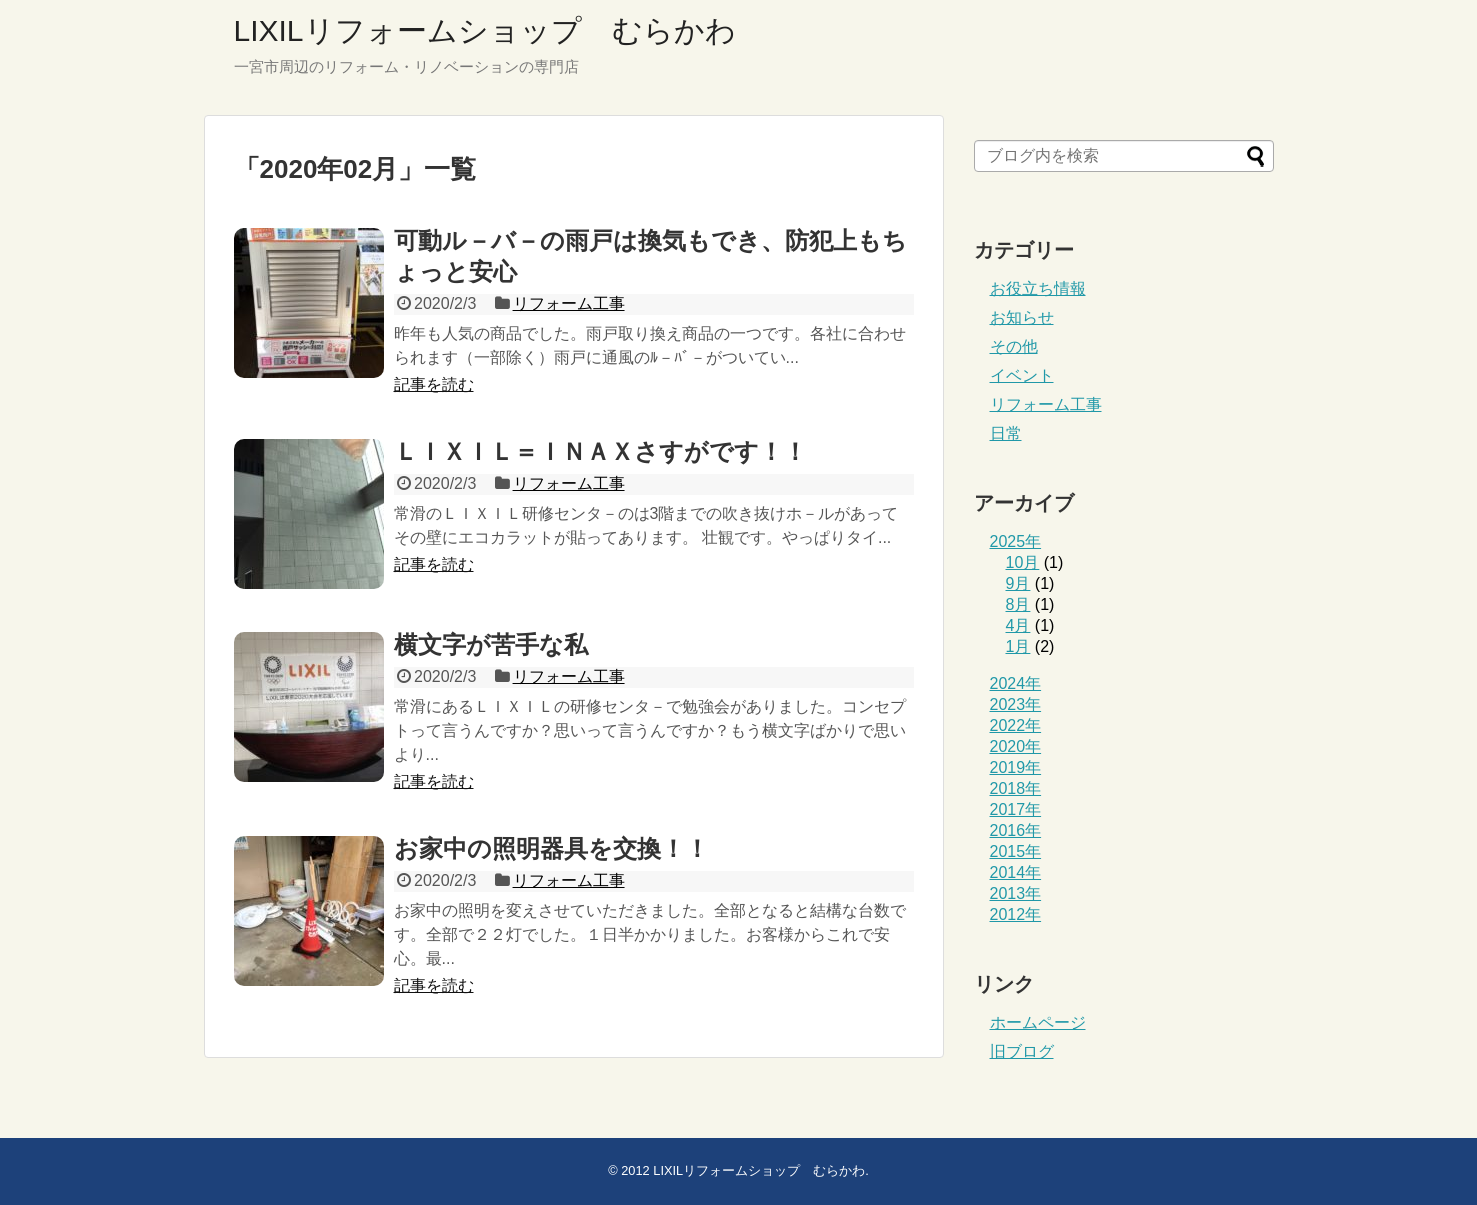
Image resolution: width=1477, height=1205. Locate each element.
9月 (1018, 583)
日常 (1006, 433)
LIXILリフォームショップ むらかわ (485, 30)
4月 (1018, 625)
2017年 (1016, 809)
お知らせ (1022, 317)
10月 (1023, 562)
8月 (1018, 604)
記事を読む (434, 384)
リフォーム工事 (569, 303)
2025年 (1016, 541)
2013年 (1016, 893)
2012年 (1016, 914)
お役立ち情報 (1038, 288)
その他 (1014, 346)
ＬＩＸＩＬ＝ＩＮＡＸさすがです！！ (600, 451)
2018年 (1016, 788)
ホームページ (1038, 1022)
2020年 (1016, 746)
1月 (1018, 646)
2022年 (1016, 725)
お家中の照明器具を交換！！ (551, 848)
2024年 (1016, 683)
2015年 (1016, 851)
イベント (1022, 375)
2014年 (1016, 872)
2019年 (1016, 767)
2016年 (1016, 830)
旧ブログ (1022, 1051)
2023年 (1016, 704)
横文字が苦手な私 (491, 644)
